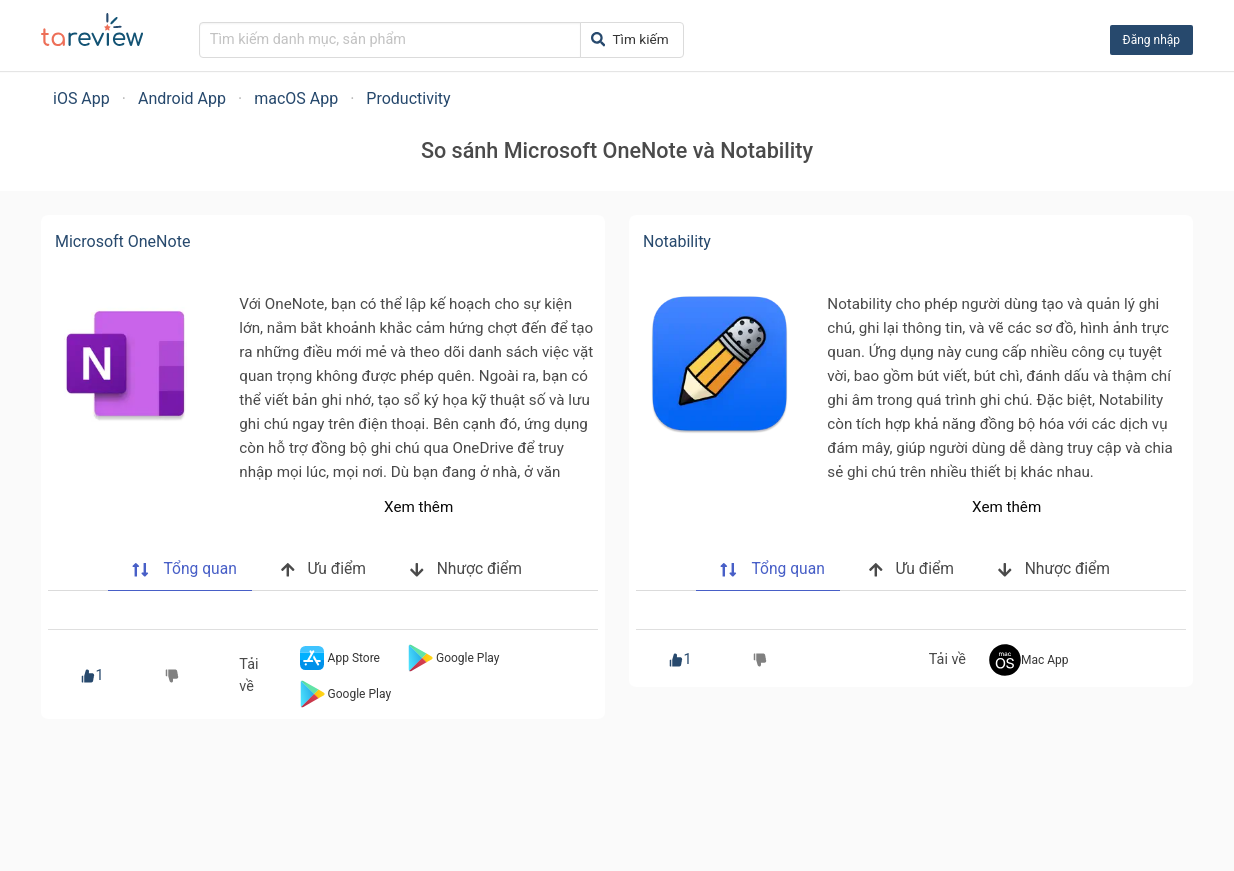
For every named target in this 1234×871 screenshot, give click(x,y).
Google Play (451, 658)
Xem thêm (418, 507)
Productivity (408, 98)
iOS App (81, 98)
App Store (338, 658)
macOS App (296, 98)
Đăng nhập (1151, 40)
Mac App (1029, 660)
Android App (182, 98)
